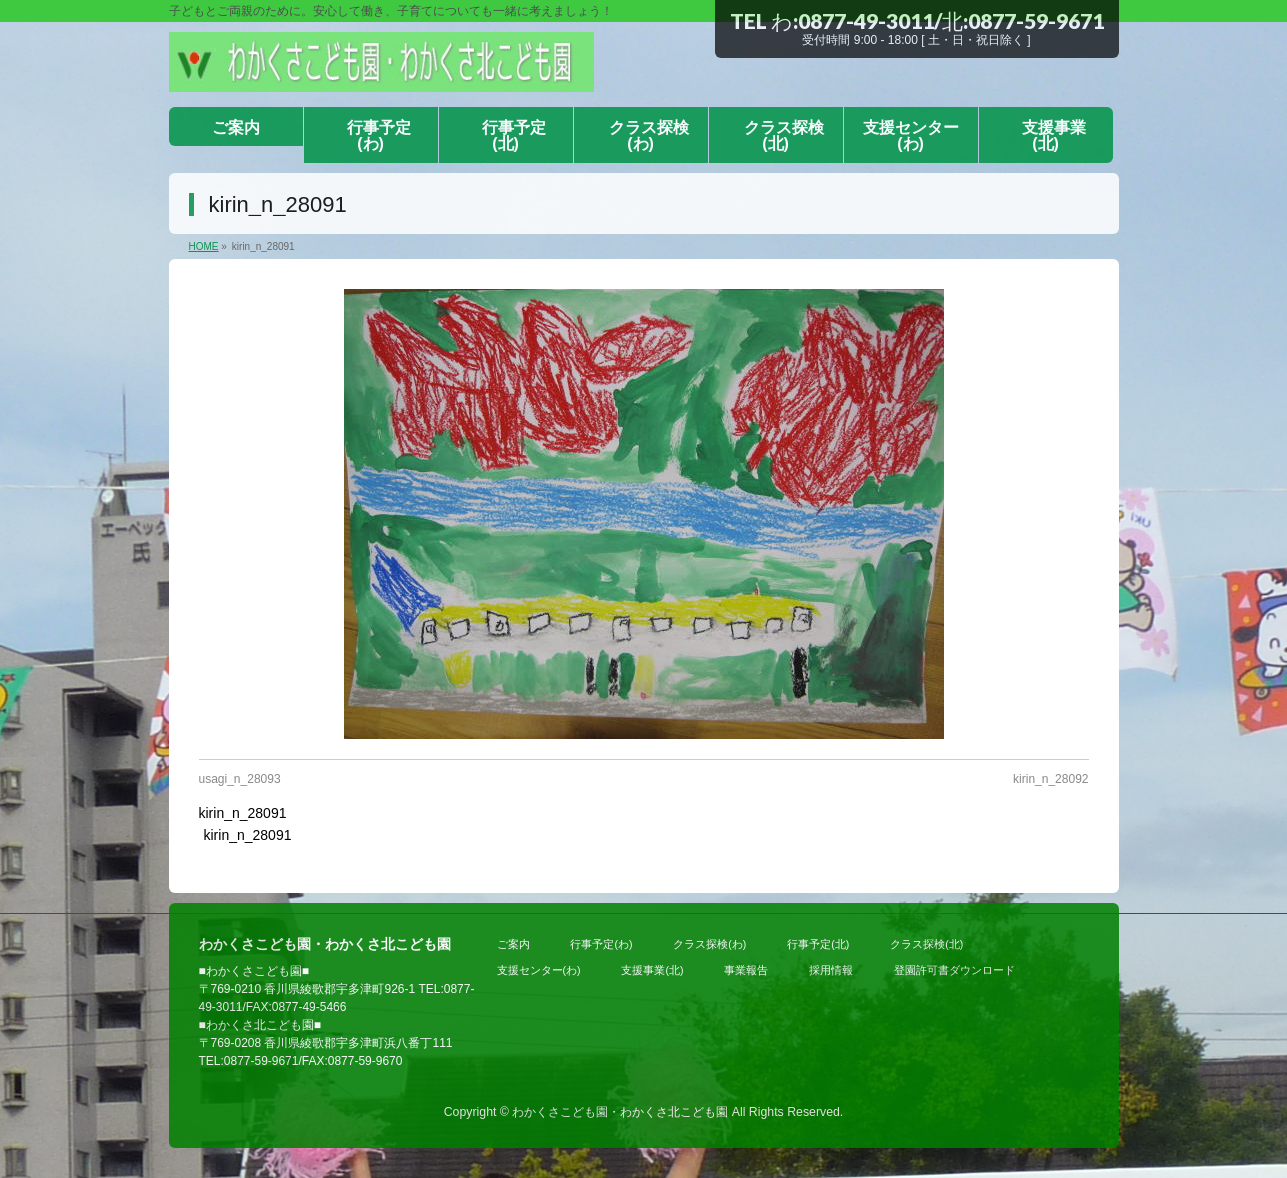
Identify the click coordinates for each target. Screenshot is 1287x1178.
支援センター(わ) (539, 970)
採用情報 (831, 970)
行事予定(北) (818, 944)
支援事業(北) (652, 970)
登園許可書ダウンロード (954, 970)
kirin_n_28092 (1050, 779)
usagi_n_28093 (240, 779)
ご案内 (513, 944)
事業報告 (746, 970)
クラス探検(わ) (709, 944)
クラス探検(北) (926, 944)
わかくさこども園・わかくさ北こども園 (620, 1112)
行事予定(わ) (601, 944)
